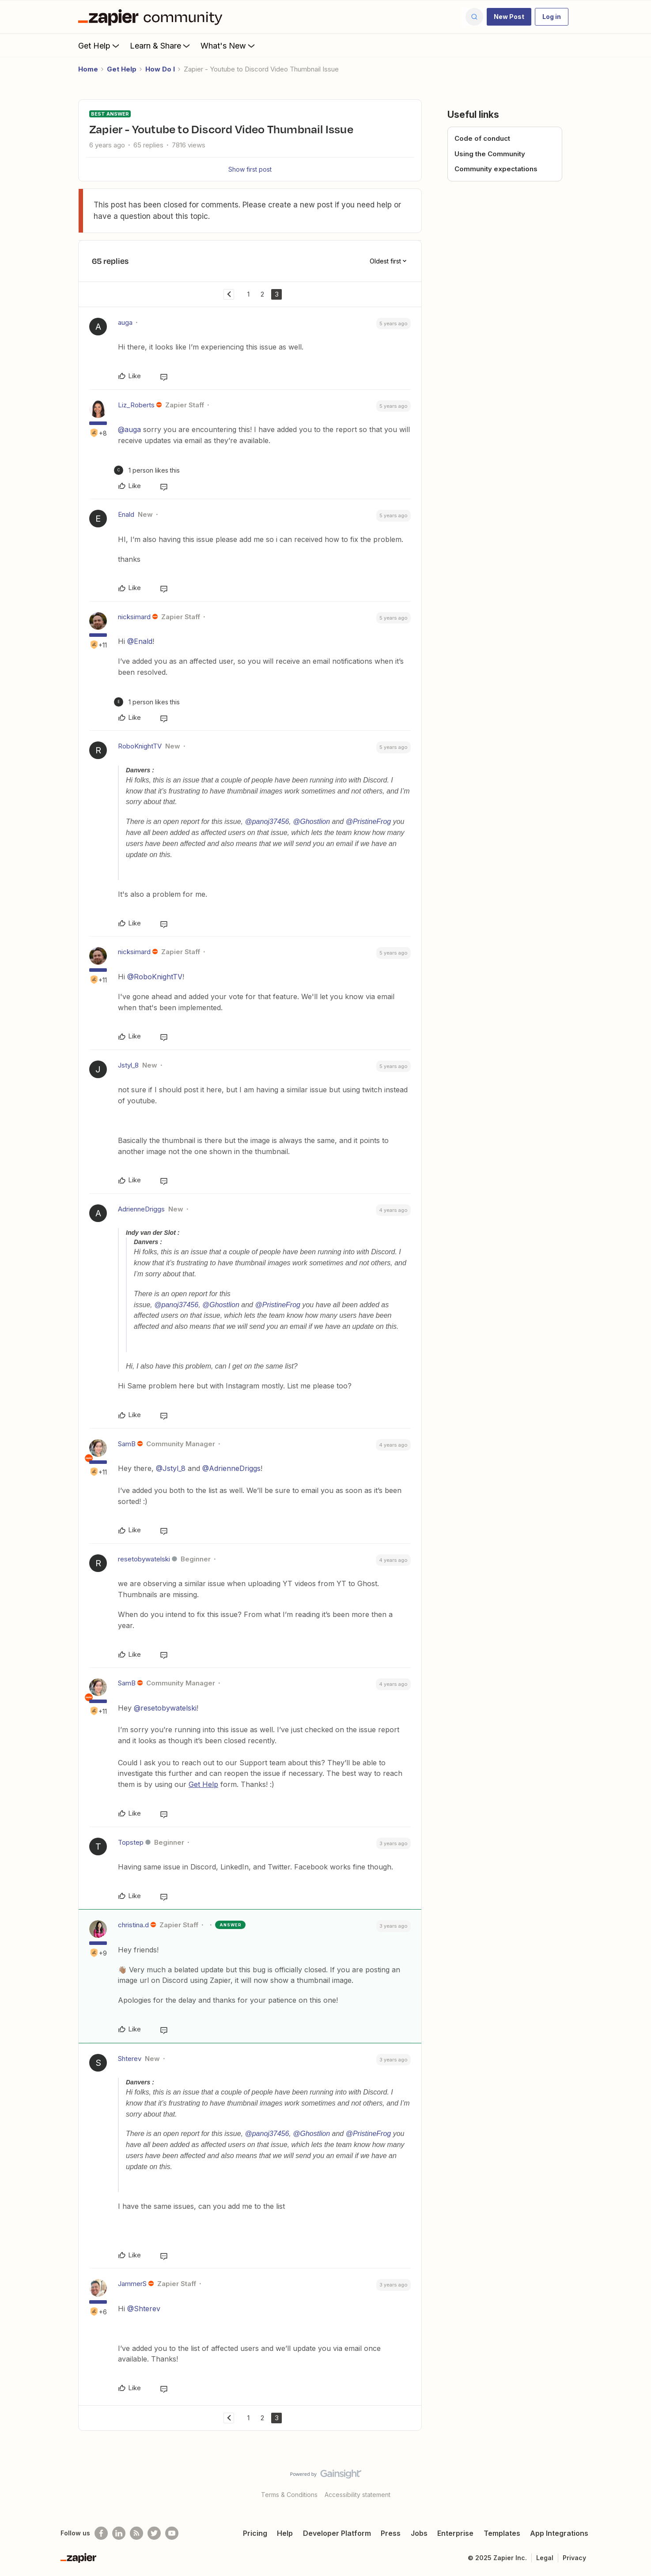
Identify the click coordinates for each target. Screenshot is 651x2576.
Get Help (99, 45)
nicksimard (134, 617)
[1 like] (147, 470)
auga (125, 322)
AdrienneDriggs (141, 1209)
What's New (229, 45)
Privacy (574, 2557)
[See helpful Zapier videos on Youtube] (171, 2533)
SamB (127, 1444)
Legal (544, 2557)
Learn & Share (161, 45)
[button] (509, 17)
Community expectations (495, 169)
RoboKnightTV (140, 746)
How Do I (160, 69)
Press (391, 2533)
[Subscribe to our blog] (136, 2533)
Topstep (131, 1842)
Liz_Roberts (136, 405)
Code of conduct (482, 138)
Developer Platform (337, 2533)
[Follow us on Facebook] (101, 2533)
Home (88, 69)
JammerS (132, 2283)
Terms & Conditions (289, 2494)
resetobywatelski (144, 1559)
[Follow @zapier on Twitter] (154, 2533)
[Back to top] (633, 2481)
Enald (126, 514)
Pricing (255, 2533)
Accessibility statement (357, 2494)
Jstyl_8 (128, 1065)
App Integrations (559, 2533)
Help (285, 2533)
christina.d (133, 1925)
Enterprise (455, 2533)
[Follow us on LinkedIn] (118, 2533)
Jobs (419, 2533)
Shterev (129, 2058)
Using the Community (489, 154)
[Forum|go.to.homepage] (152, 17)
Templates (502, 2533)
